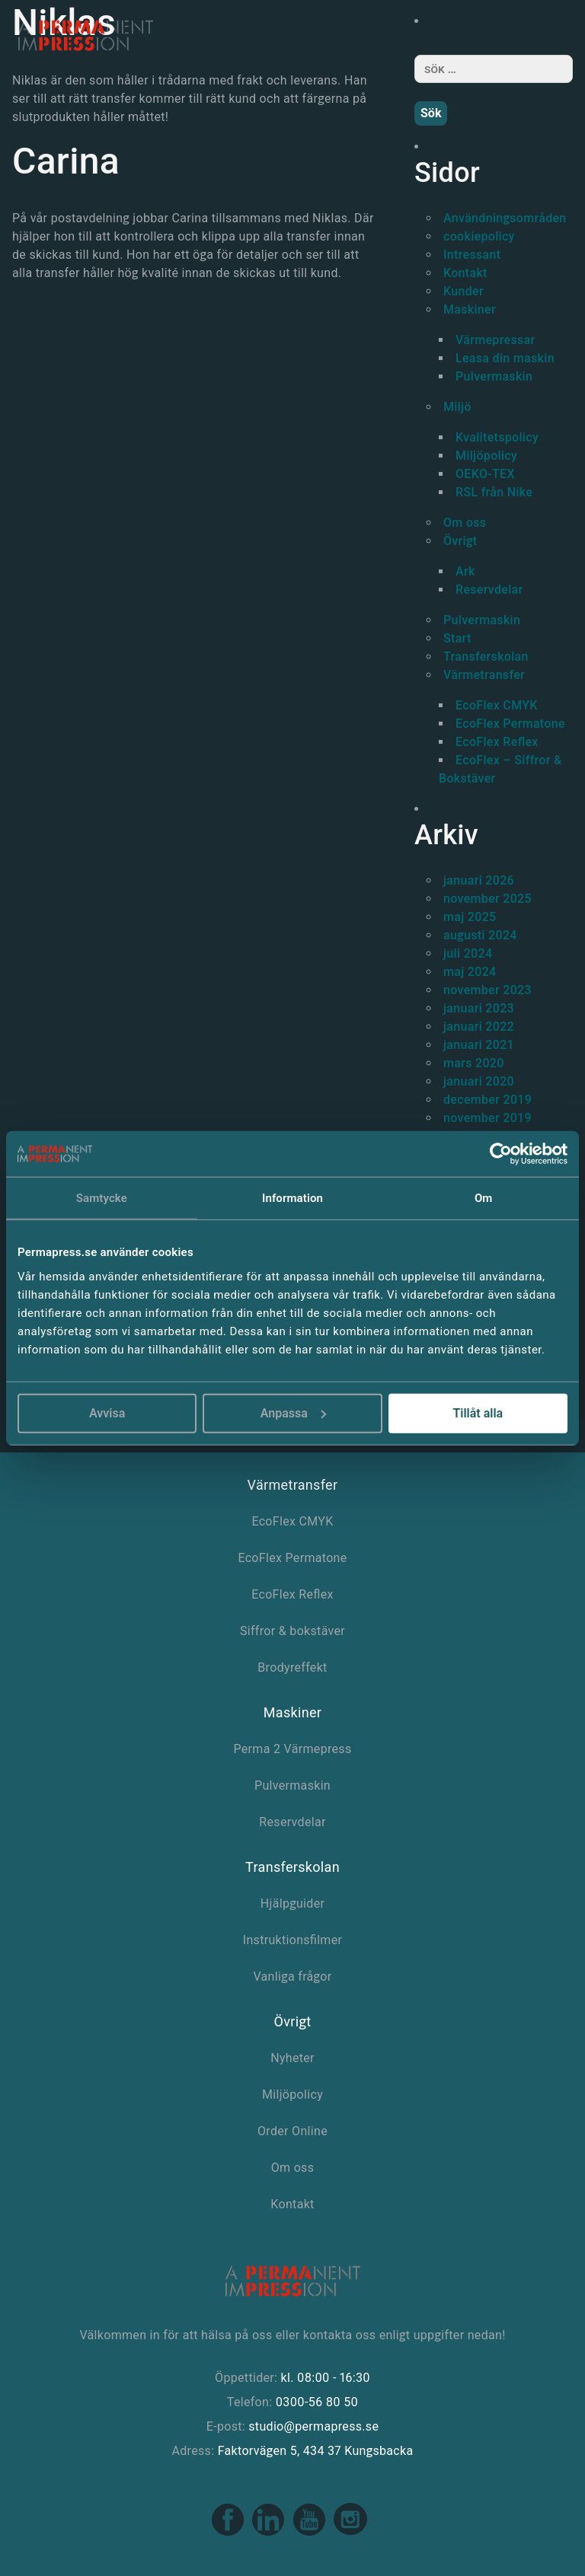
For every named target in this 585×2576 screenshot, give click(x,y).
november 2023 (487, 990)
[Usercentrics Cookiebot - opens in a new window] (500, 1154)
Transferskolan (486, 656)
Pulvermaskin (494, 376)
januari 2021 (478, 1045)
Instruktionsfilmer (293, 1940)
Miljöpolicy (486, 455)
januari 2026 (478, 880)
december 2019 (487, 1099)
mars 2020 (473, 1063)
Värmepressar (495, 340)
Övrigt (460, 541)
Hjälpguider (292, 1903)
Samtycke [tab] (101, 1198)
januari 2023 (478, 1008)
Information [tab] (292, 1198)
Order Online (292, 2131)
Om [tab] (484, 1198)
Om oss (464, 522)
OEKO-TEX (485, 474)
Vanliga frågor (292, 1976)
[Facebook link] (229, 2532)
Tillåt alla (477, 1412)
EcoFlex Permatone (510, 723)
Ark (465, 571)
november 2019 (487, 1118)
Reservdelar (489, 589)
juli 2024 (467, 953)
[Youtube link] (310, 2532)
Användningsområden (505, 218)
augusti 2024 (480, 935)
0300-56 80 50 (317, 2402)
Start (457, 638)
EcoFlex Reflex (497, 742)
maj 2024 (470, 971)
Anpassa (293, 1412)
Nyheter (292, 2058)
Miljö (457, 407)
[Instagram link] (350, 2532)
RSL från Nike (494, 492)
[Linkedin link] (269, 2532)
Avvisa (107, 1412)
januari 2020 (478, 1081)
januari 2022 (478, 1026)
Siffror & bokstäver (292, 1631)
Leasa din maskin (505, 358)
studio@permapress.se (313, 2426)
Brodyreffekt (292, 1667)
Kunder (463, 291)
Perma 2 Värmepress (292, 1749)
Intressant (471, 254)
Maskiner (469, 309)
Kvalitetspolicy (497, 437)
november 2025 (487, 898)
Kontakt (465, 273)
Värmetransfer (484, 675)
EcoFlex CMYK (497, 705)
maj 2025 (470, 917)
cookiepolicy (479, 236)
